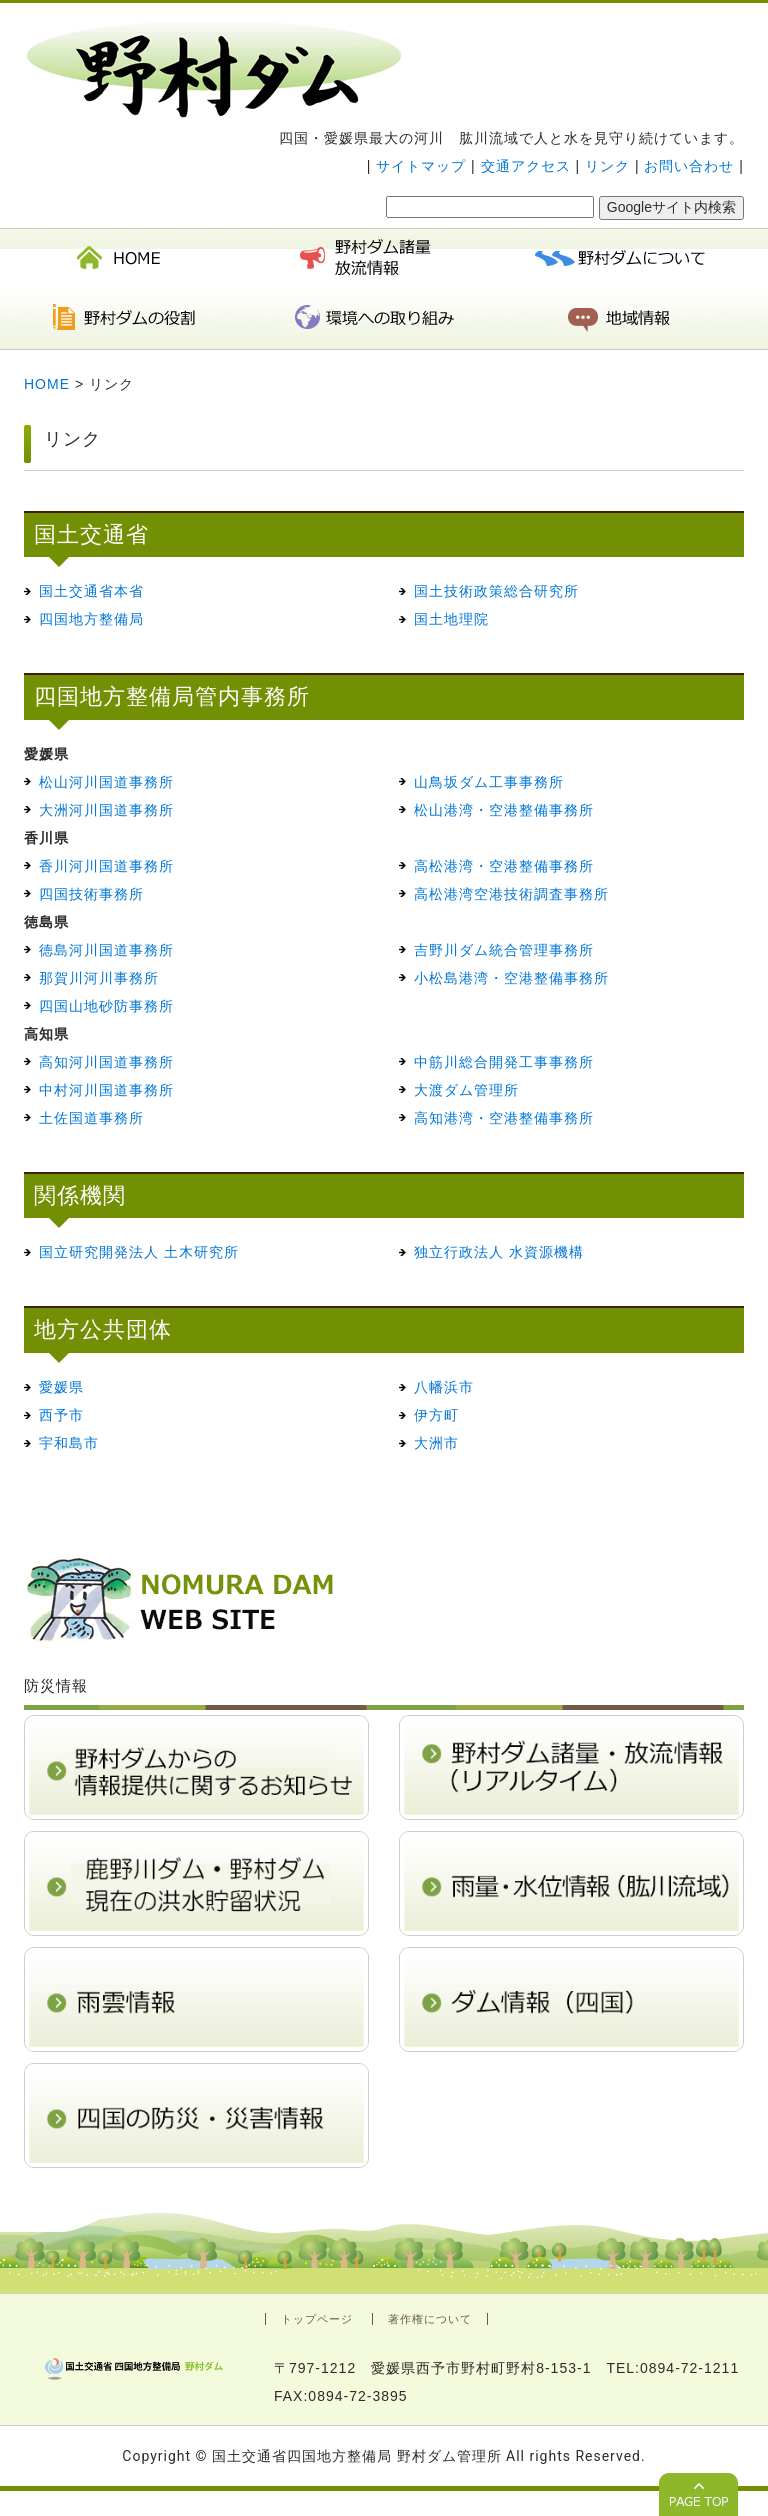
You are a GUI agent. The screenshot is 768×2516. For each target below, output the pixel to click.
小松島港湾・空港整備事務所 (511, 978)
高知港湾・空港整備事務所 (504, 1118)
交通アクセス (526, 166)
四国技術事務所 (91, 894)
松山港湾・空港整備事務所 (504, 810)
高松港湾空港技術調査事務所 (511, 894)
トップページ (317, 2319)
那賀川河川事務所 (99, 978)
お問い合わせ (689, 166)
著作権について (430, 2319)
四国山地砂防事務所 (106, 1006)
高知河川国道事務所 (106, 1062)
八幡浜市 (444, 1387)
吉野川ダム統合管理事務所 (504, 950)
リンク (607, 166)
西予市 (61, 1415)
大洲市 (436, 1443)
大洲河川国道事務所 (106, 810)
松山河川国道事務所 (106, 782)
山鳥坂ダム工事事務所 (489, 782)
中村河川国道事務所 (106, 1090)
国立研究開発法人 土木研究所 (139, 1252)
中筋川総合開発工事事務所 (504, 1062)
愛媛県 (61, 1387)
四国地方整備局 (91, 619)
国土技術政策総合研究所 (496, 591)
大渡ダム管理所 (466, 1090)
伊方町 (436, 1415)
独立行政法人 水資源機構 (499, 1252)
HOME (47, 384)
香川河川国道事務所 (106, 866)
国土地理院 (451, 619)
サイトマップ (421, 166)
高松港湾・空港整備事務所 (504, 866)
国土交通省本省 (91, 591)
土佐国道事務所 (91, 1118)
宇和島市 (69, 1443)
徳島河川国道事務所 (106, 950)
